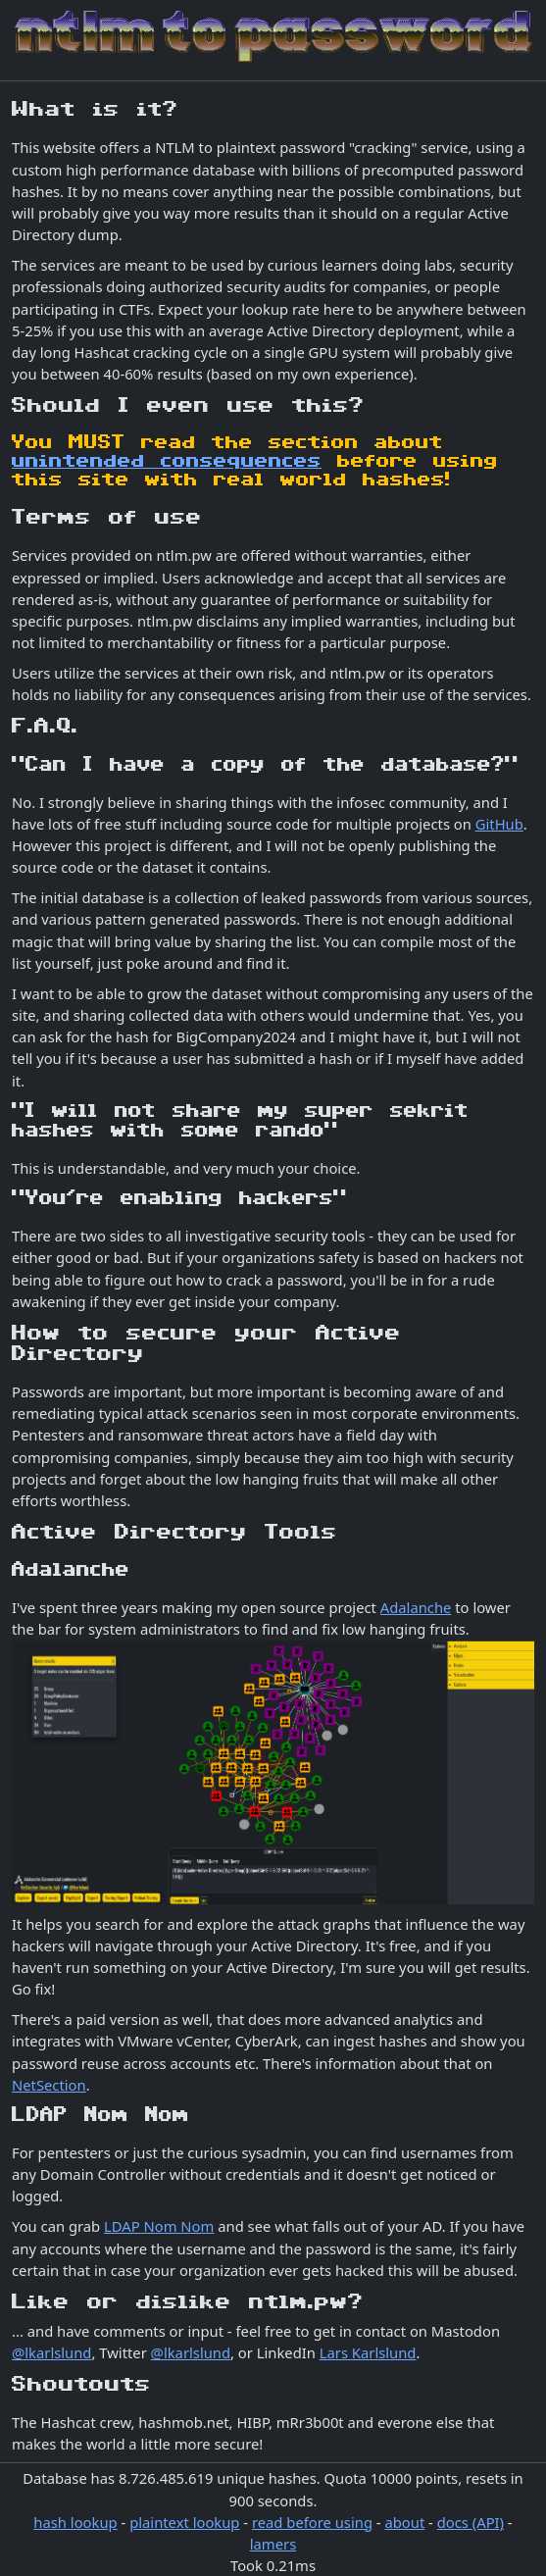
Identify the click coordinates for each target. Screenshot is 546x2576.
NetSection (49, 2085)
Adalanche (416, 1607)
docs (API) (470, 2522)
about (404, 2522)
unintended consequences (167, 461)
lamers (273, 2543)
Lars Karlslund (368, 2352)
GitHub (499, 823)
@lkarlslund (51, 2352)
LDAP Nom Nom (159, 2226)
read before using (312, 2522)
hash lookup (75, 2522)
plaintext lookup (184, 2522)
